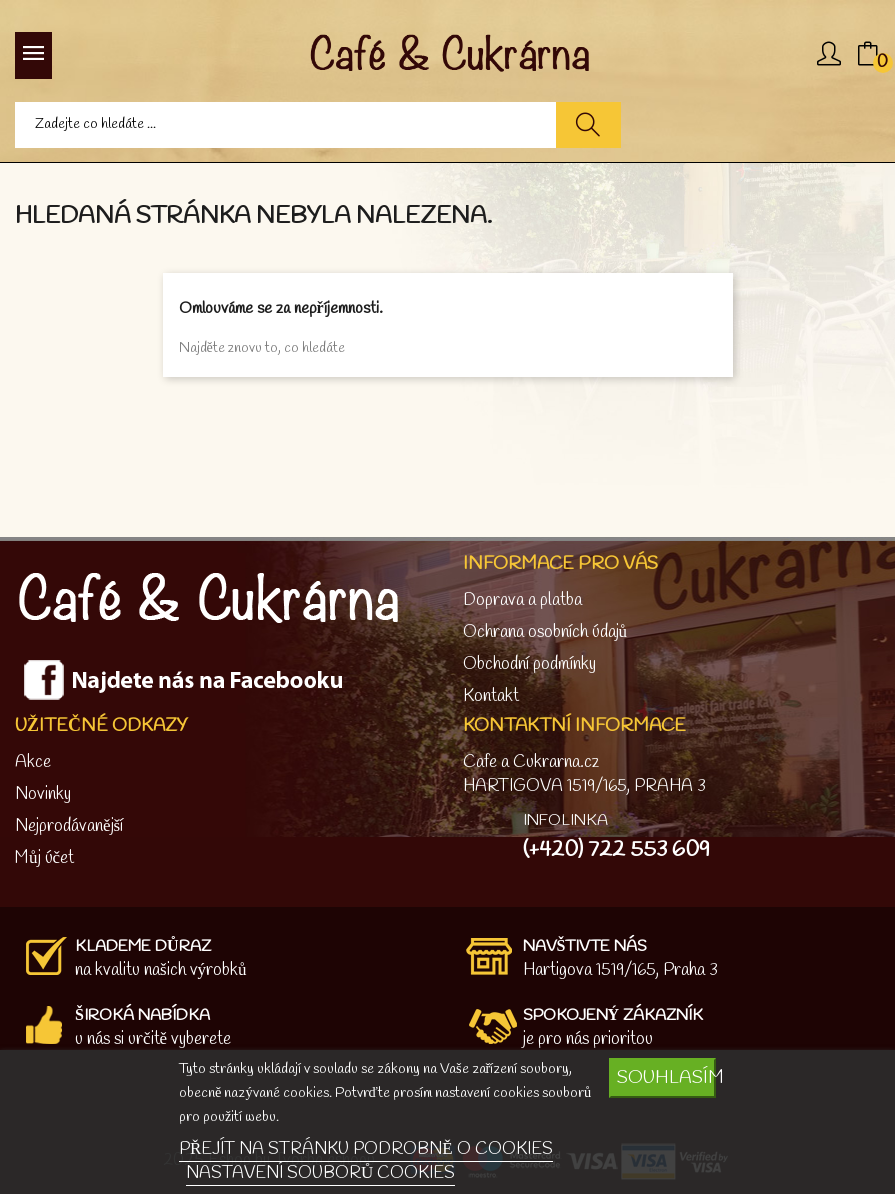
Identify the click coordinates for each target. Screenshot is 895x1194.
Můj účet (44, 858)
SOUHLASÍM (666, 1078)
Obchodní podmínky (529, 664)
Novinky (43, 794)
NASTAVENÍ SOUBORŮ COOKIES (320, 1173)
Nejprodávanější (69, 826)
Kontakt (491, 696)
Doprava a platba (522, 600)
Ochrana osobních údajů (545, 632)
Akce (33, 762)
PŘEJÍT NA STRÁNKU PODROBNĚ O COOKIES (366, 1149)
